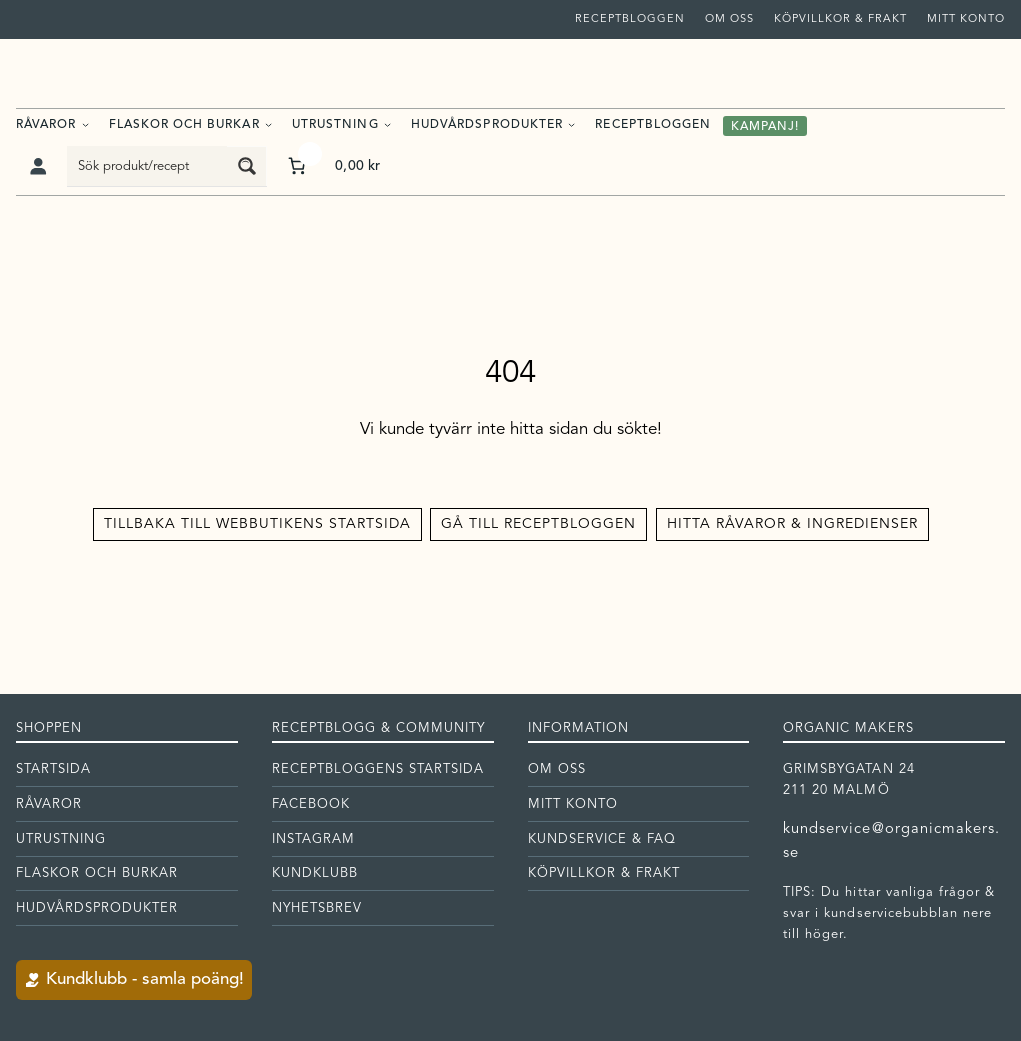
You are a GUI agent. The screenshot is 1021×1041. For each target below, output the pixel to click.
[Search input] (148, 166)
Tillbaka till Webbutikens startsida (257, 524)
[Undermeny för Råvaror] (85, 124)
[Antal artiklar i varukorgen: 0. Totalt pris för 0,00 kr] (332, 165)
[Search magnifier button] (247, 166)
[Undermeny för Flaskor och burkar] (268, 124)
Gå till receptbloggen (538, 524)
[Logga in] (37, 166)
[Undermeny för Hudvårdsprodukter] (571, 124)
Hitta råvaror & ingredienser (792, 524)
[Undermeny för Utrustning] (387, 124)
